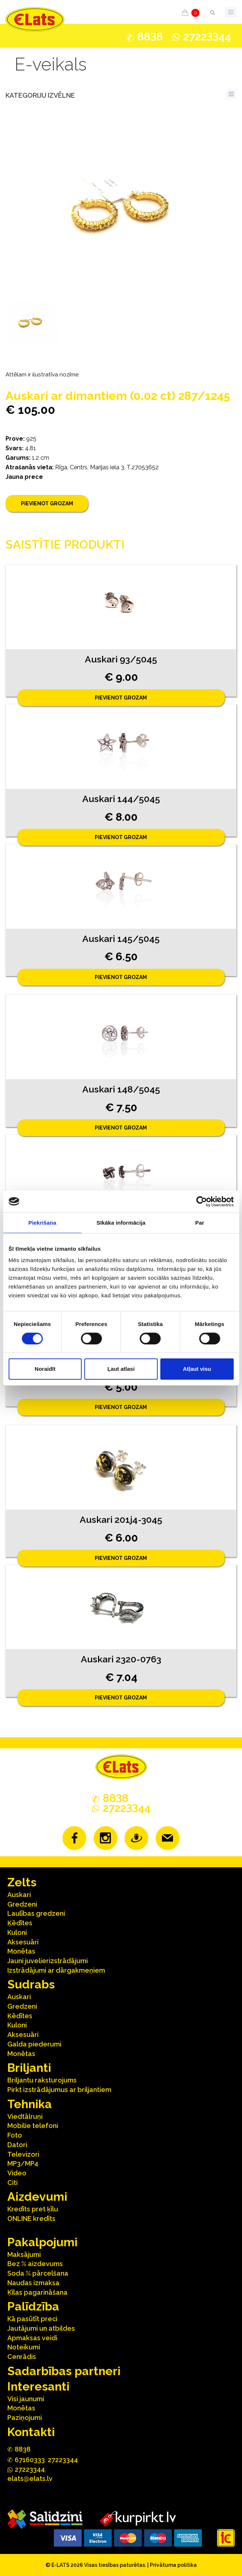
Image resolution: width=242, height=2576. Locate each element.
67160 (30, 2460)
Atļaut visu (197, 1369)
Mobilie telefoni (32, 2125)
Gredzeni (22, 1904)
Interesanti (38, 2386)
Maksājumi (24, 2254)
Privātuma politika (173, 2565)
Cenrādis (21, 2356)
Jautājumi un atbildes (41, 2328)
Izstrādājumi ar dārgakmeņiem (56, 1970)
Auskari (19, 1894)
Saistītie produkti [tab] (65, 544)
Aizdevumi (37, 2196)
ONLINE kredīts (31, 2218)
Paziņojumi (24, 2417)
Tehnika (29, 2104)
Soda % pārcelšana (37, 2273)
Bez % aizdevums (35, 2264)
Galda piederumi (34, 2044)
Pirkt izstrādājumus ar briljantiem (59, 2089)
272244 (207, 36)
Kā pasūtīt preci (32, 2319)
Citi (12, 2182)
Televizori (23, 2154)
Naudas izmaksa (33, 2283)
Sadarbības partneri (63, 2371)
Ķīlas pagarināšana (37, 2292)
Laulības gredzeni (36, 1913)
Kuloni (17, 1932)
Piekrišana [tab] (42, 1223)
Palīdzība (33, 2306)
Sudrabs (31, 1984)
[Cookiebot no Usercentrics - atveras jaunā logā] (201, 1201)
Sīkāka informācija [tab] (121, 1223)
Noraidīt (45, 1369)
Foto (14, 2135)
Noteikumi (23, 2347)
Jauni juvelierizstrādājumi (47, 1961)
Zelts (21, 1882)
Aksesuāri (23, 1942)
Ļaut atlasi (120, 1369)
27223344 (63, 2460)
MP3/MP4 (22, 2163)
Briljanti (29, 2067)
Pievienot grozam (47, 503)
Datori (17, 2145)
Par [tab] (200, 1223)
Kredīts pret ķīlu (32, 2209)
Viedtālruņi (25, 2116)
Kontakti (31, 2432)
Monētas (21, 1951)
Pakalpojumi (42, 2242)
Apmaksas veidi (32, 2338)
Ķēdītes (19, 1923)
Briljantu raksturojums (42, 2080)
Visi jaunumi (25, 2399)
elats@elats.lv (30, 2478)
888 (150, 36)
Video (16, 2173)
